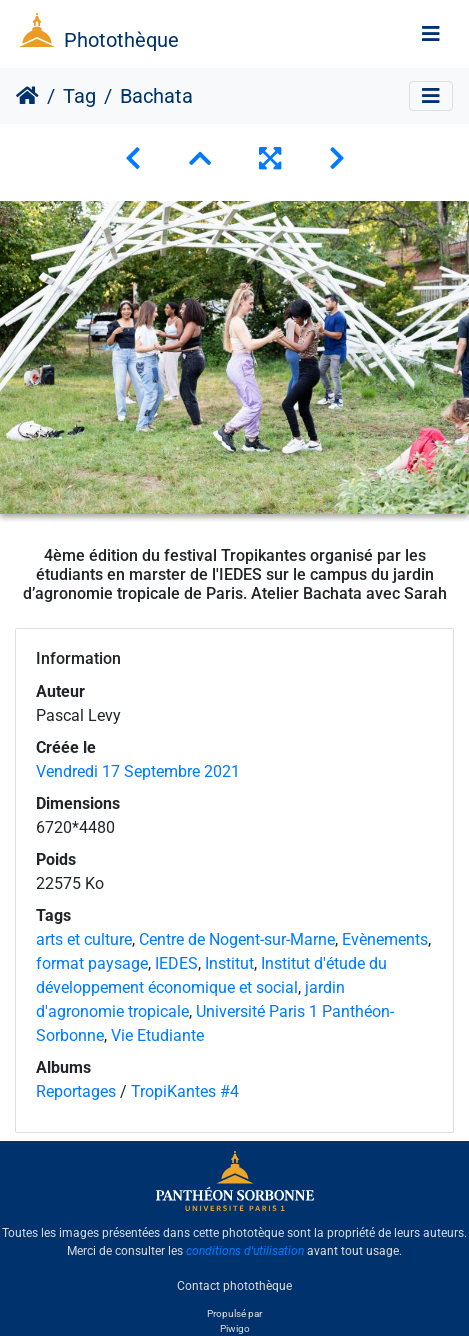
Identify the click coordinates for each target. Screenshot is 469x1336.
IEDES (176, 963)
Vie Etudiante (157, 1035)
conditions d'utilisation (245, 1251)
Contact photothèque (234, 1285)
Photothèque (121, 40)
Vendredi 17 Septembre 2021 (138, 771)
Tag (79, 96)
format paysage (92, 963)
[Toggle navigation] (431, 34)
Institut (229, 963)
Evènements (385, 939)
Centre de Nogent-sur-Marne (237, 939)
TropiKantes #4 (185, 1091)
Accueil (27, 96)
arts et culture (84, 939)
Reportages (76, 1091)
